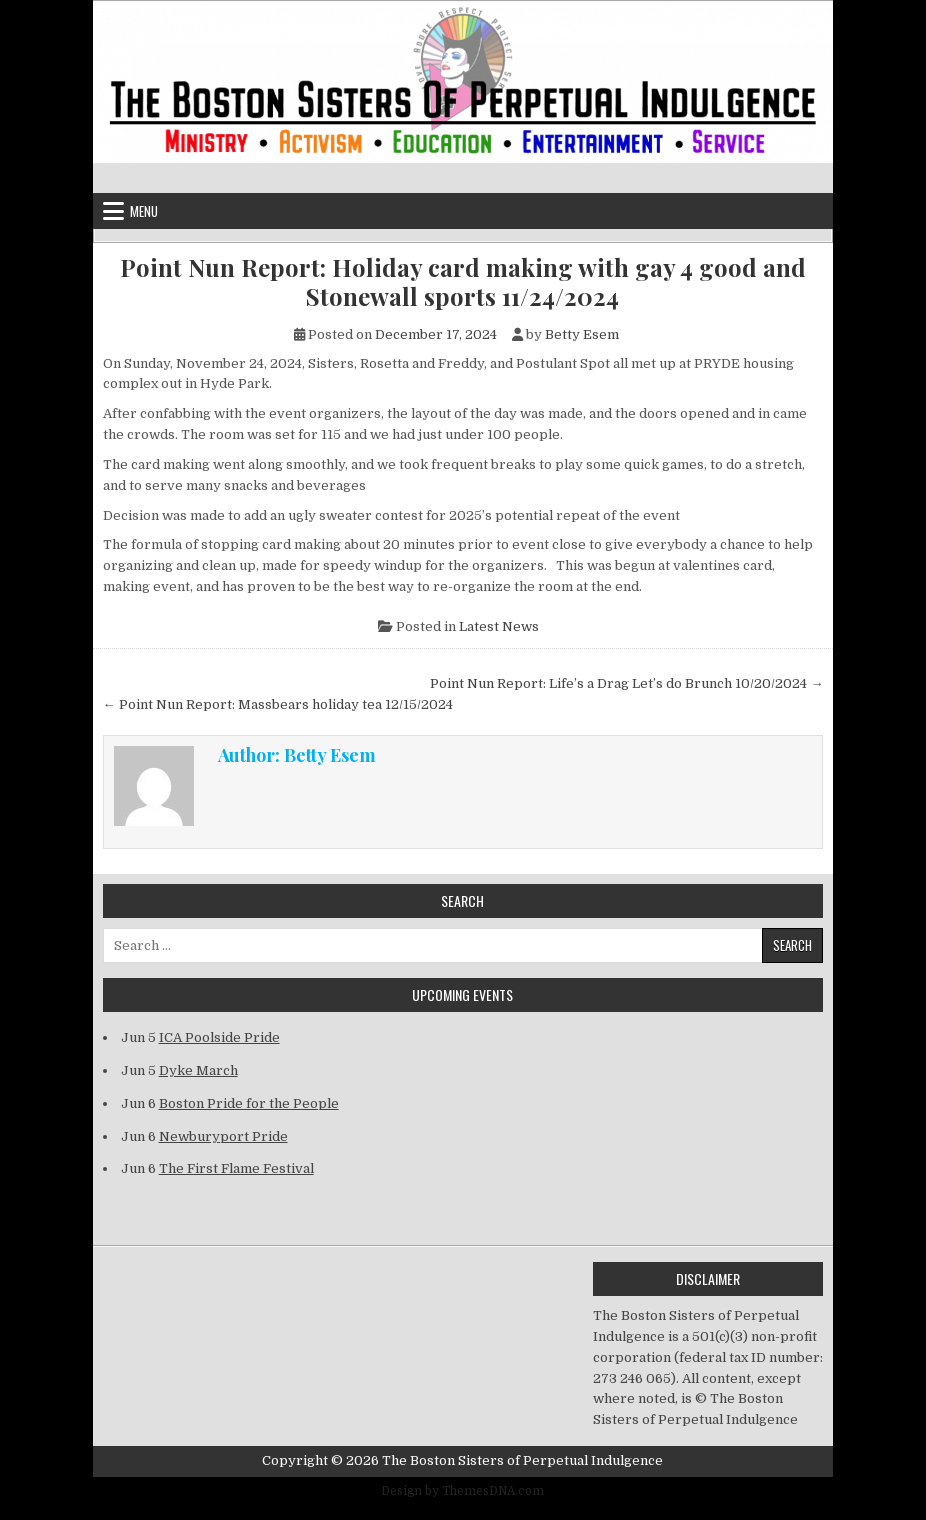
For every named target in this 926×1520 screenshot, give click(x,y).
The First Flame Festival (236, 1168)
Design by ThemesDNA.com (462, 1491)
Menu (144, 211)
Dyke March (198, 1070)
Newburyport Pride (223, 1136)
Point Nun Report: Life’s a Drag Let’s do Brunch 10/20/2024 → (626, 683)
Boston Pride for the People (249, 1103)
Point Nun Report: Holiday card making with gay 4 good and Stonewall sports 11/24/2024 (463, 282)
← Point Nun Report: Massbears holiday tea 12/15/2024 (278, 704)
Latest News (499, 626)
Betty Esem (582, 334)
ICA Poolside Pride (219, 1037)
